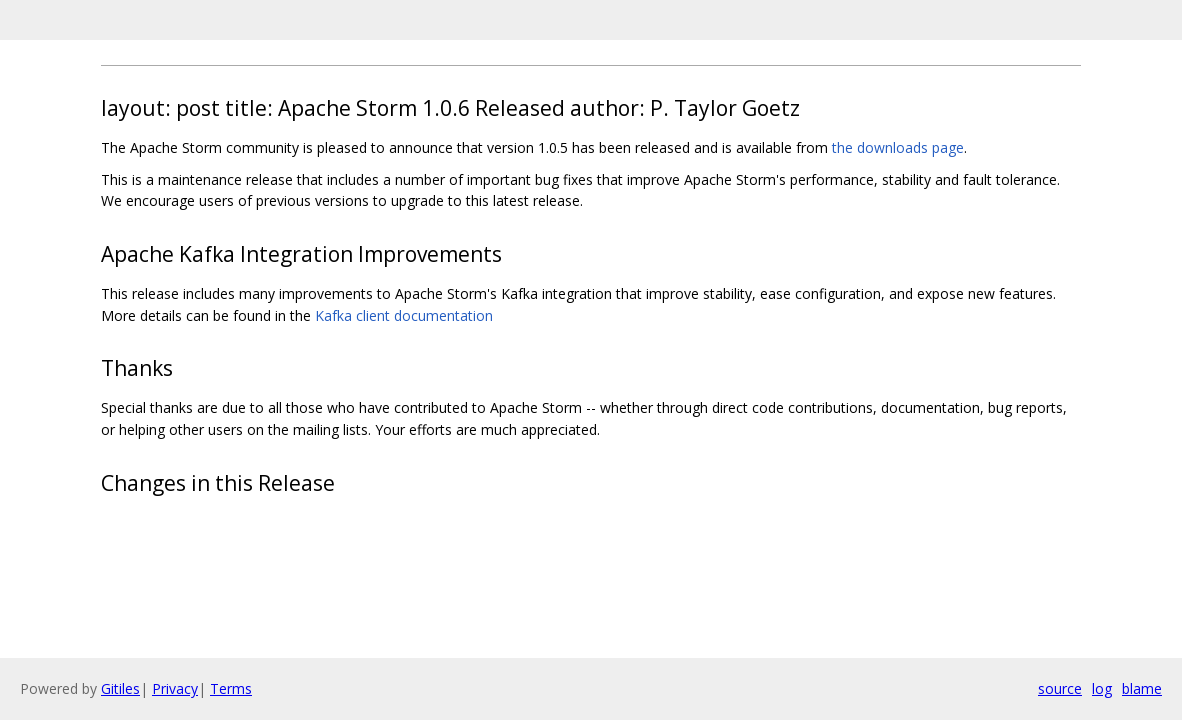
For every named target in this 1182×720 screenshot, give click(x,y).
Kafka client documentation (404, 315)
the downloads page (898, 147)
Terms (231, 688)
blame (1142, 688)
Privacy (175, 688)
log (1102, 688)
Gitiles (120, 688)
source (1060, 688)
